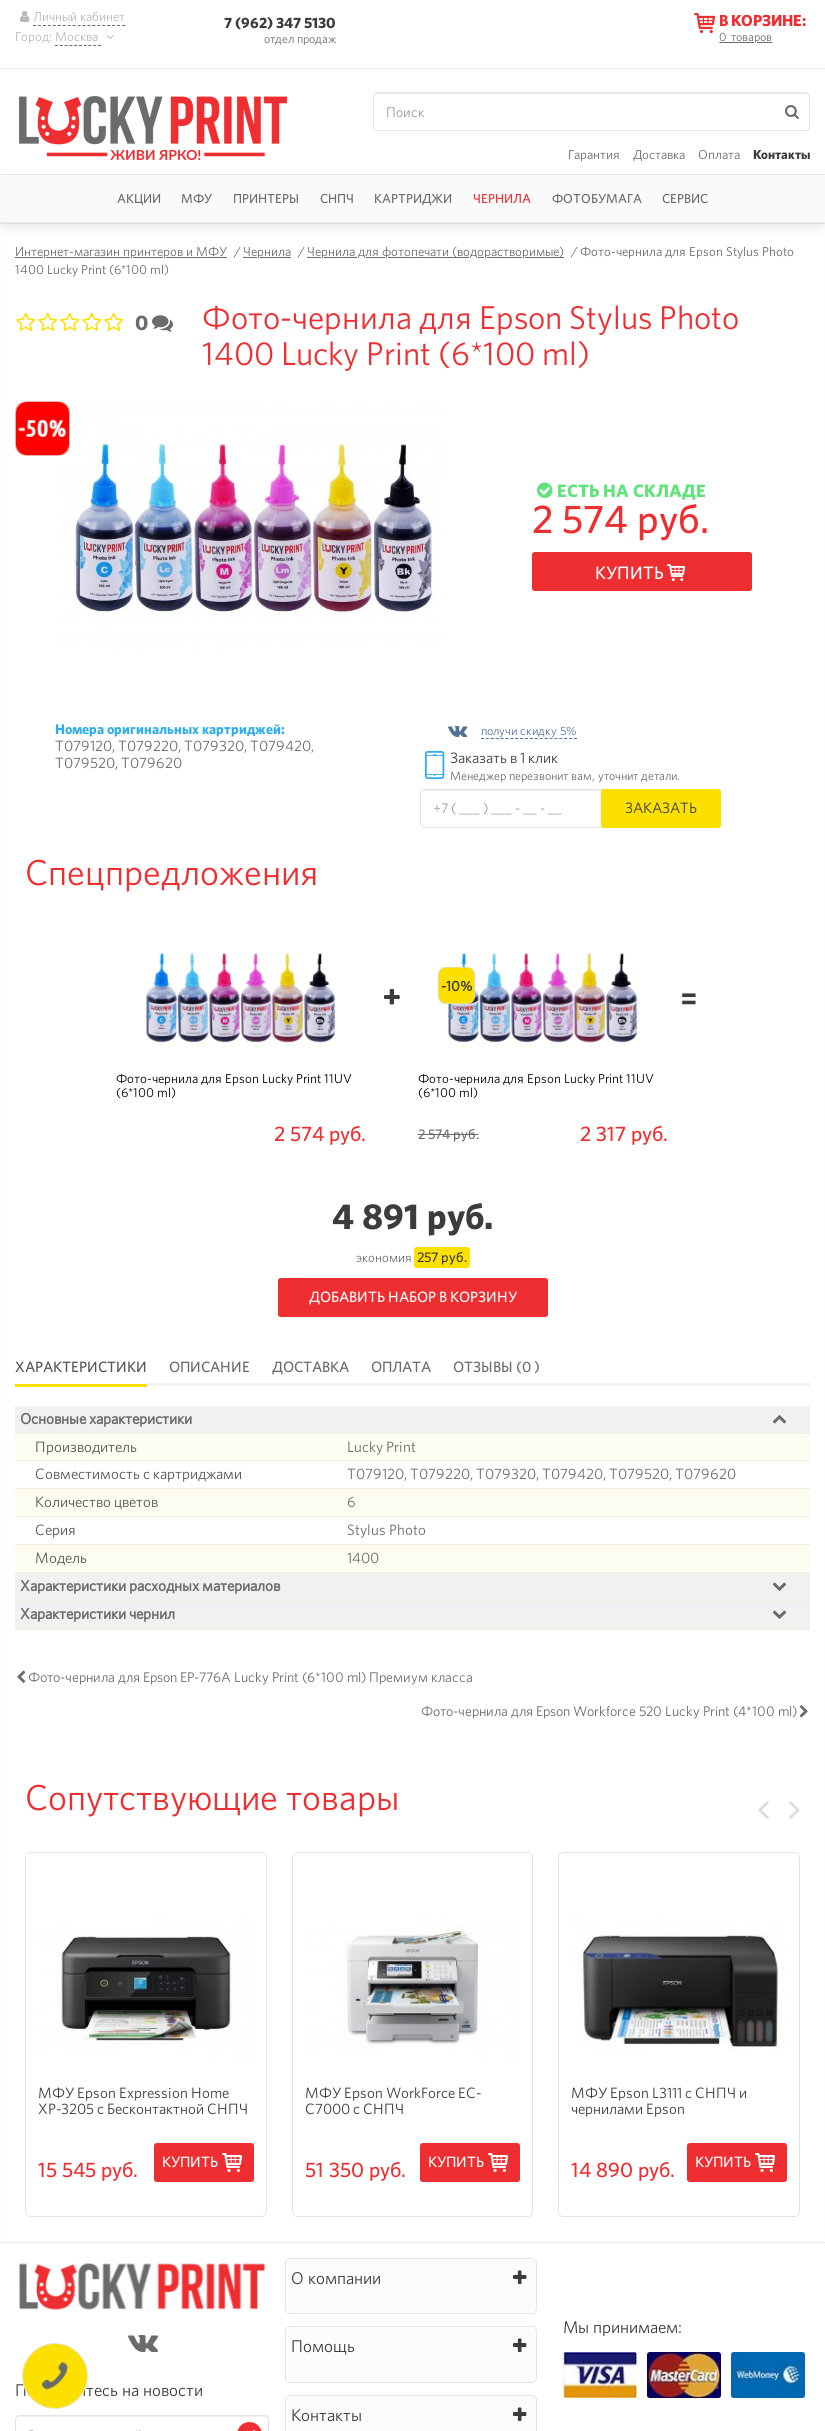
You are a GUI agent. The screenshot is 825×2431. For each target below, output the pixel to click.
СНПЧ (337, 198)
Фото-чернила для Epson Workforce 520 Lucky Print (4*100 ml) (609, 1711)
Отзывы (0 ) (496, 1367)
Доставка (659, 154)
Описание (209, 1367)
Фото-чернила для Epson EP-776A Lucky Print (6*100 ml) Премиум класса (250, 1677)
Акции (139, 198)
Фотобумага (597, 198)
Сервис (685, 198)
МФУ (196, 198)
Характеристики (81, 1367)
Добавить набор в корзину (413, 1297)
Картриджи (413, 198)
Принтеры (266, 198)
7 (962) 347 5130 (280, 22)
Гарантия (594, 154)
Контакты (781, 154)
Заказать (661, 807)
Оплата (719, 154)
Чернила (502, 198)
